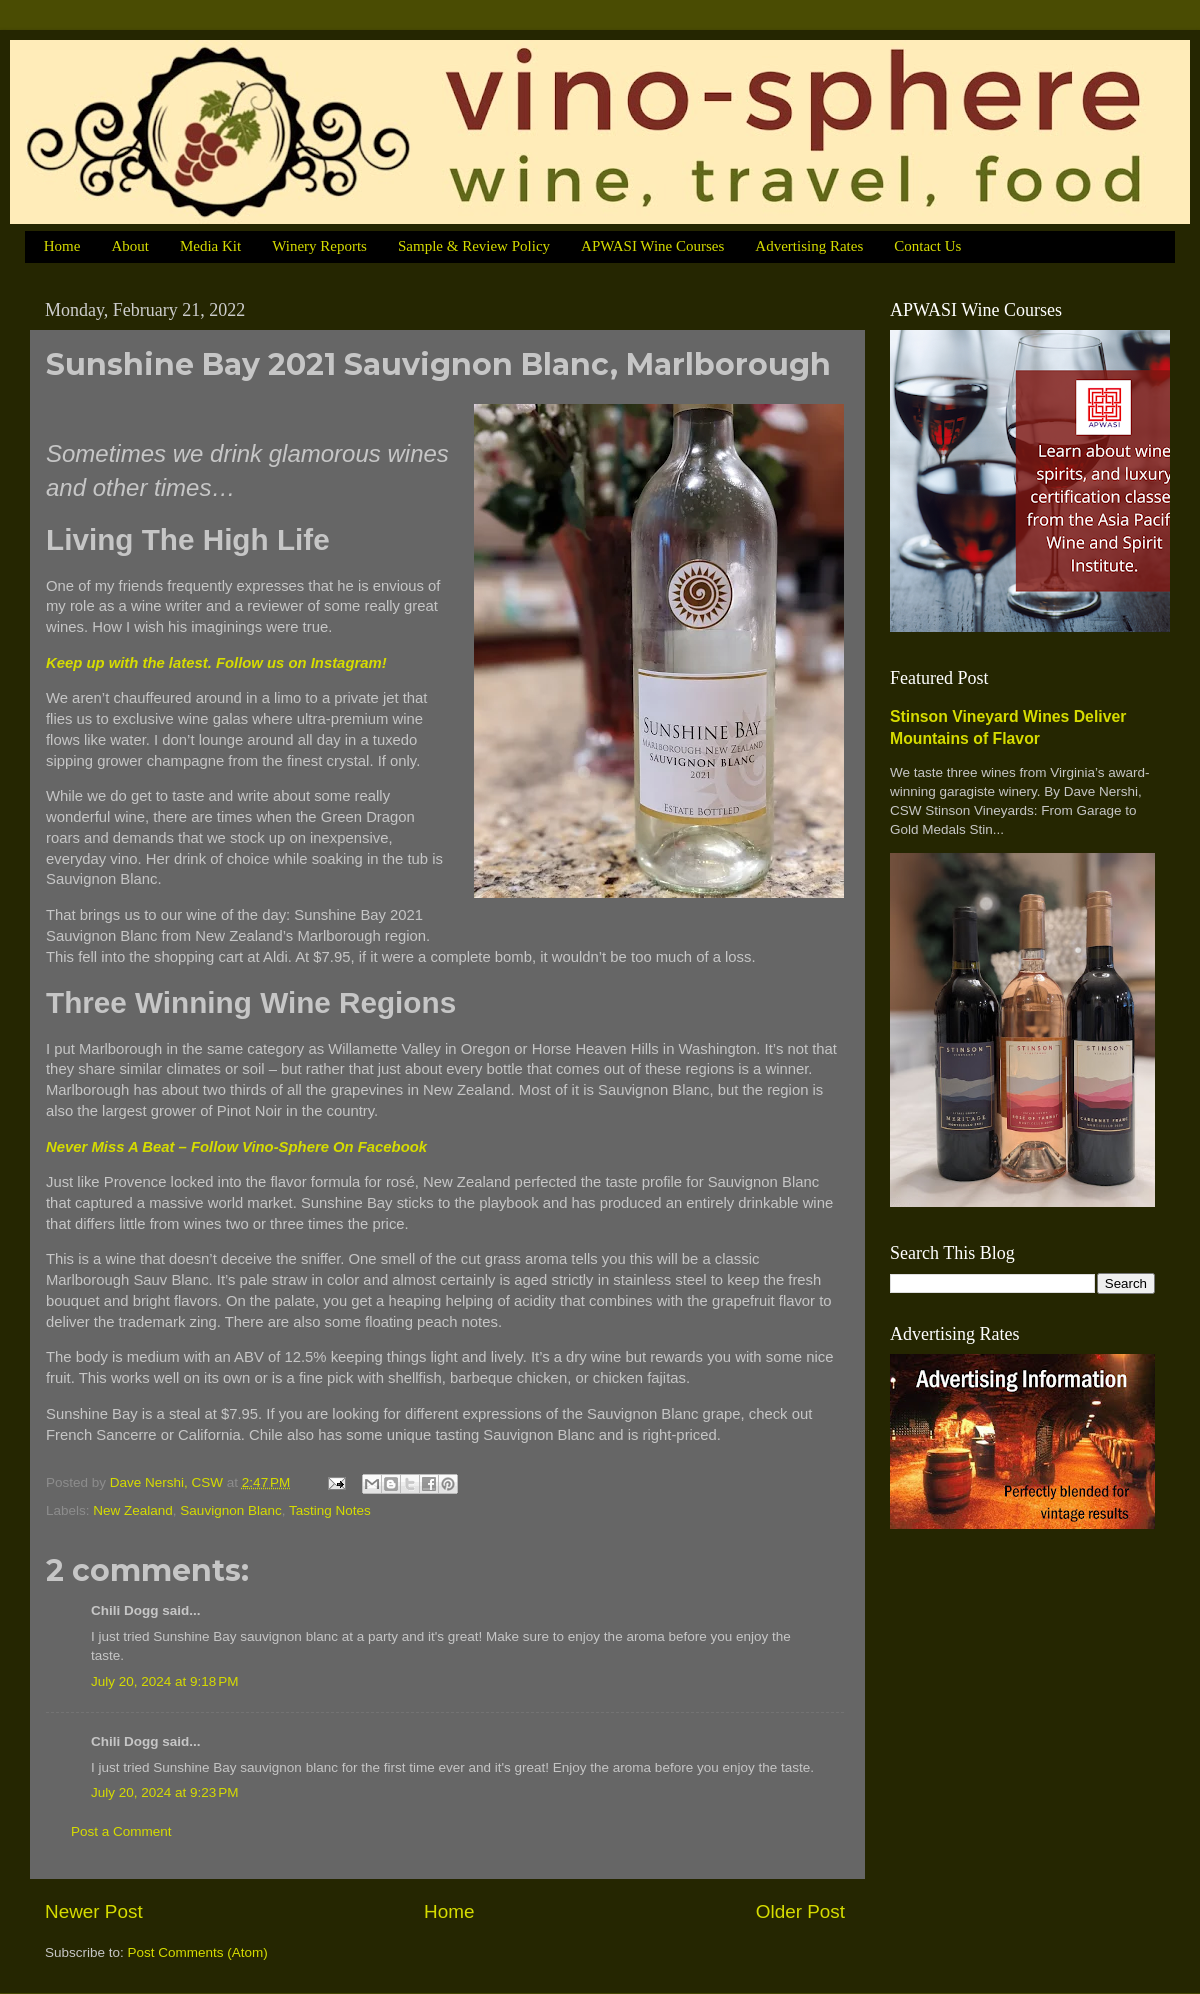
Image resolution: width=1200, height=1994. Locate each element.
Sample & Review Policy (474, 246)
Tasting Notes (330, 1510)
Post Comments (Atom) (198, 1952)
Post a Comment (121, 1831)
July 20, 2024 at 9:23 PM (164, 1792)
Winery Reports (319, 246)
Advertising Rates (809, 246)
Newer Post (94, 1911)
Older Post (800, 1911)
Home (62, 246)
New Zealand (133, 1510)
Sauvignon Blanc (230, 1510)
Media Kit (210, 246)
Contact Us (927, 246)
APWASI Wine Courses (652, 246)
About (130, 246)
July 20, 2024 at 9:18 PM (164, 1681)
